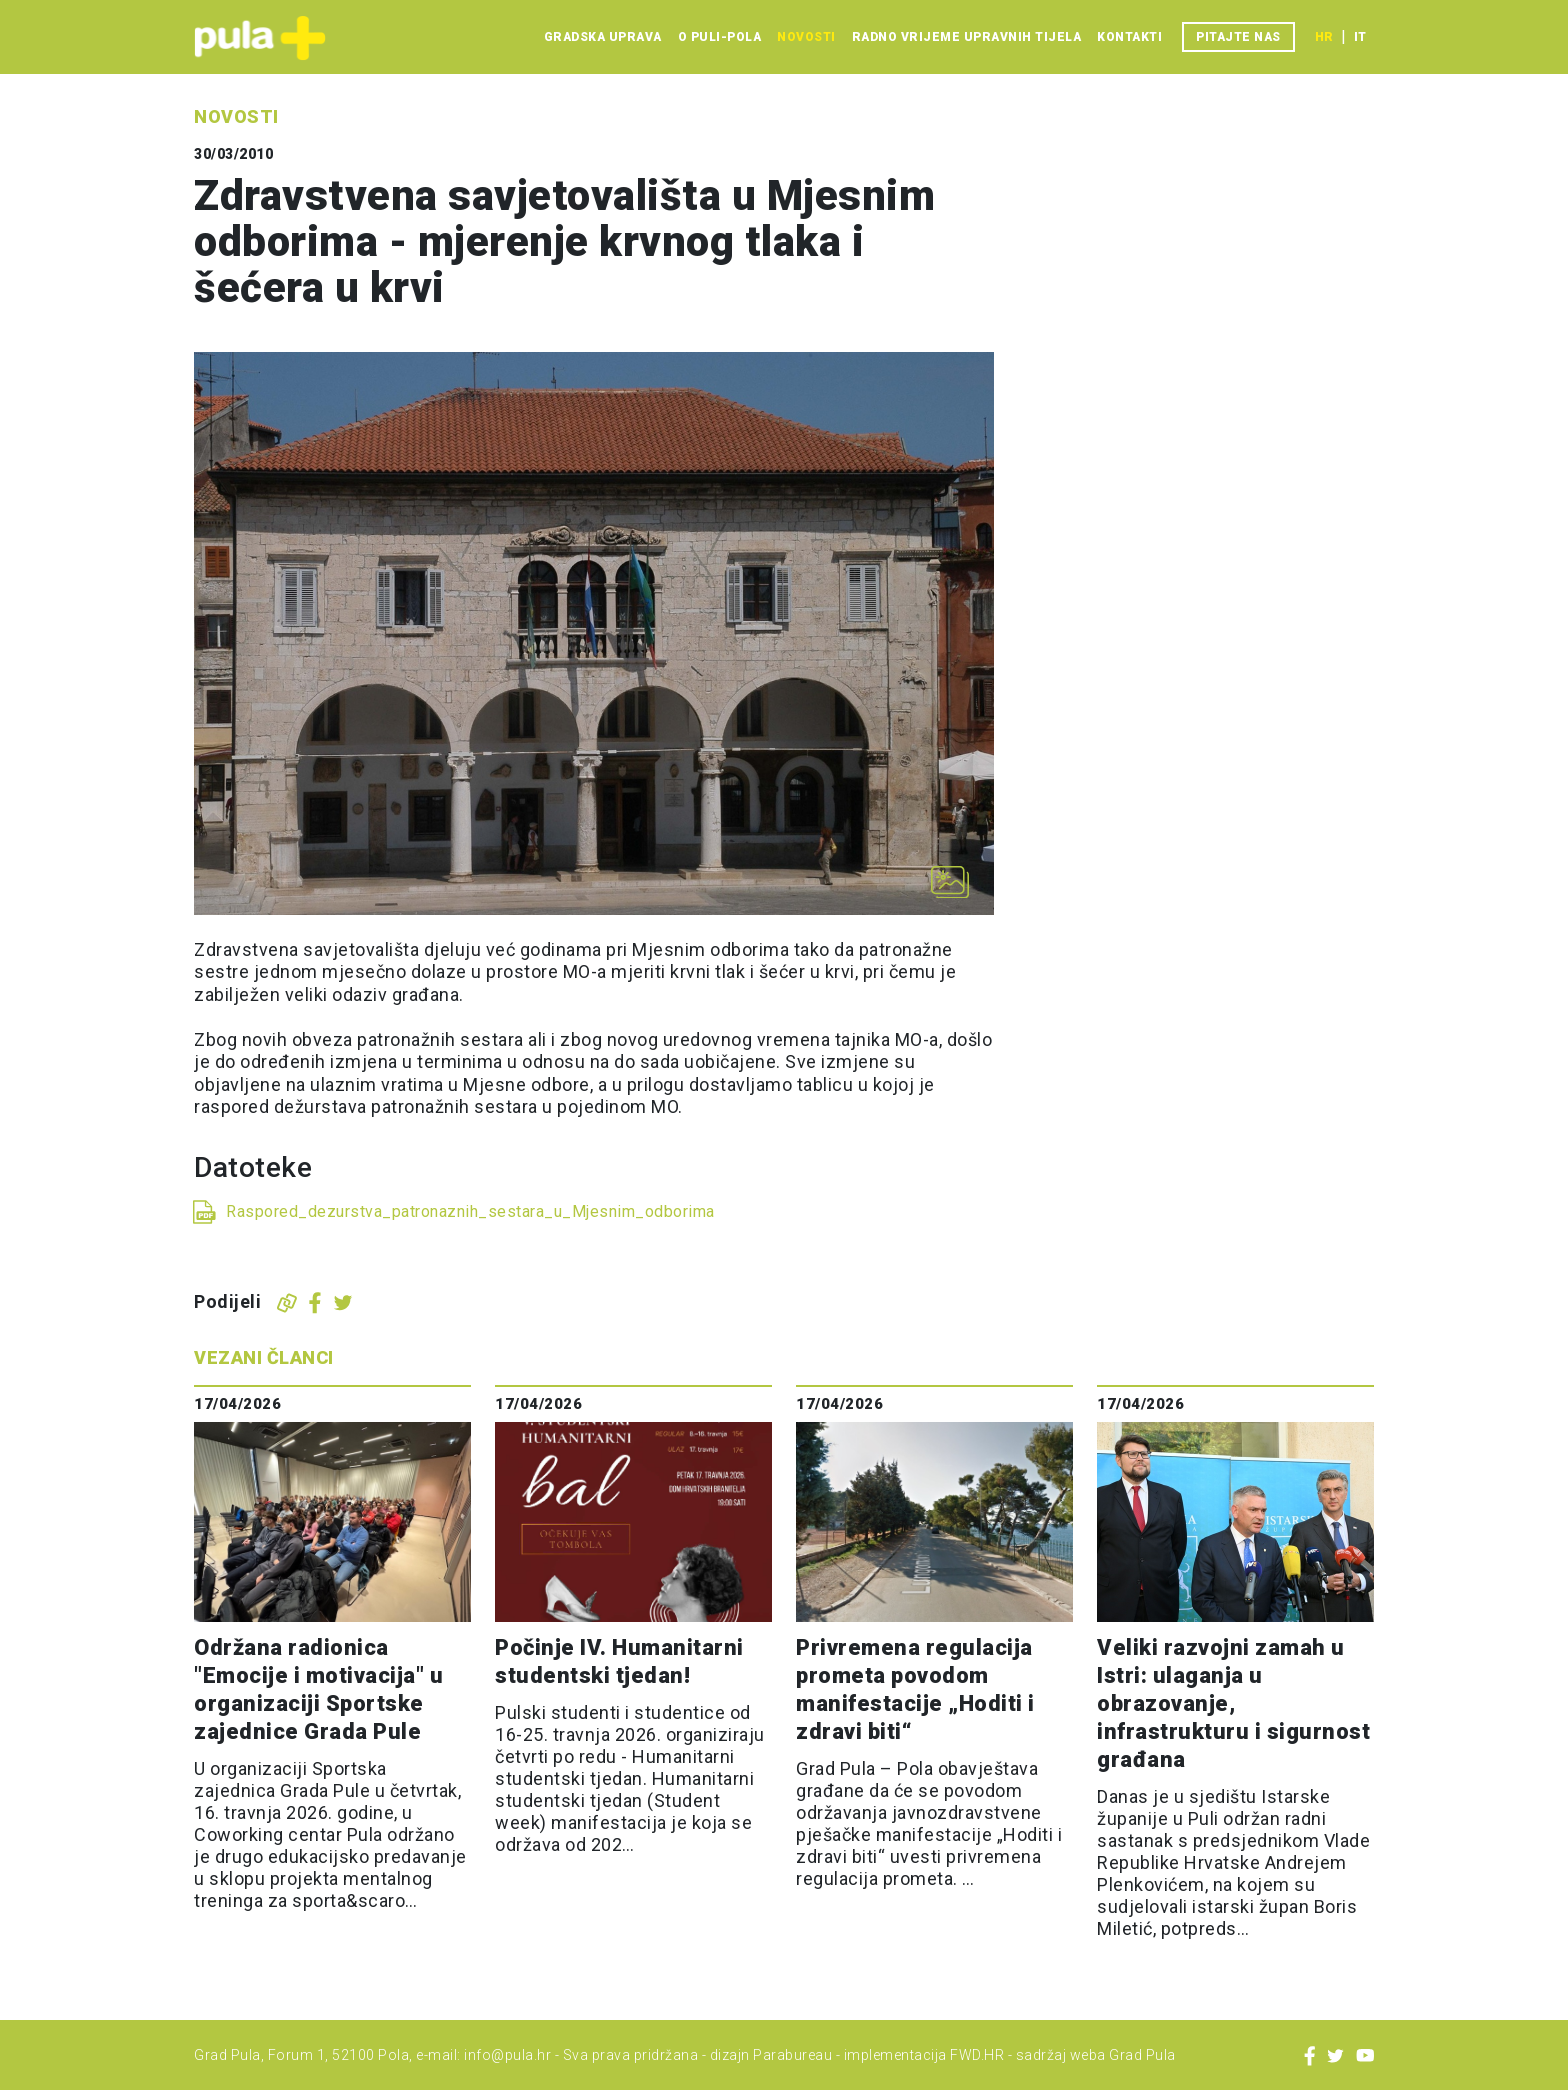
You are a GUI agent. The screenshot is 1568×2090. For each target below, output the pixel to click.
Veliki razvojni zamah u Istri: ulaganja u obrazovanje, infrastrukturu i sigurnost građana (1233, 1703)
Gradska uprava (603, 37)
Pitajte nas (1238, 37)
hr (1324, 37)
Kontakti (1129, 37)
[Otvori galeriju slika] (950, 882)
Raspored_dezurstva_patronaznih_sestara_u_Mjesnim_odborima (470, 1211)
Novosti (806, 37)
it (1360, 37)
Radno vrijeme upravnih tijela (967, 37)
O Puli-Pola (720, 37)
